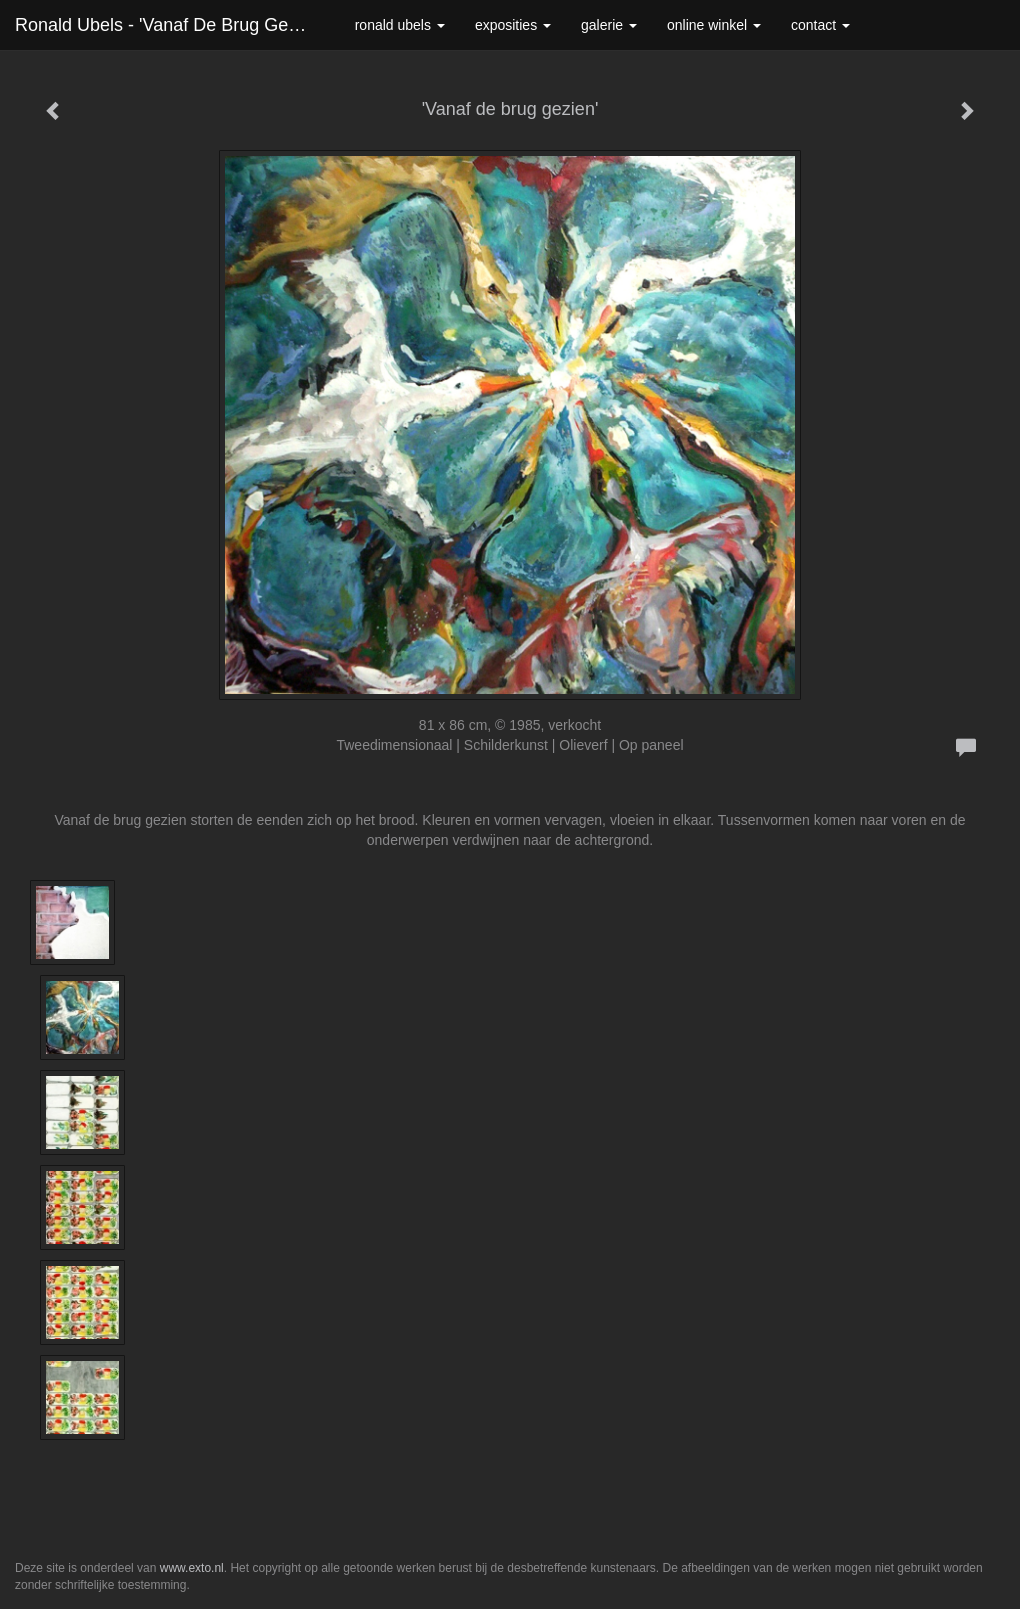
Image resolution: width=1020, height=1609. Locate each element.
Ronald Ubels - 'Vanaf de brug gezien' (170, 25)
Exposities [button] (513, 25)
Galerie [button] (609, 25)
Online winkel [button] (714, 25)
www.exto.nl (192, 1568)
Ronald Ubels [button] (400, 25)
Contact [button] (820, 25)
